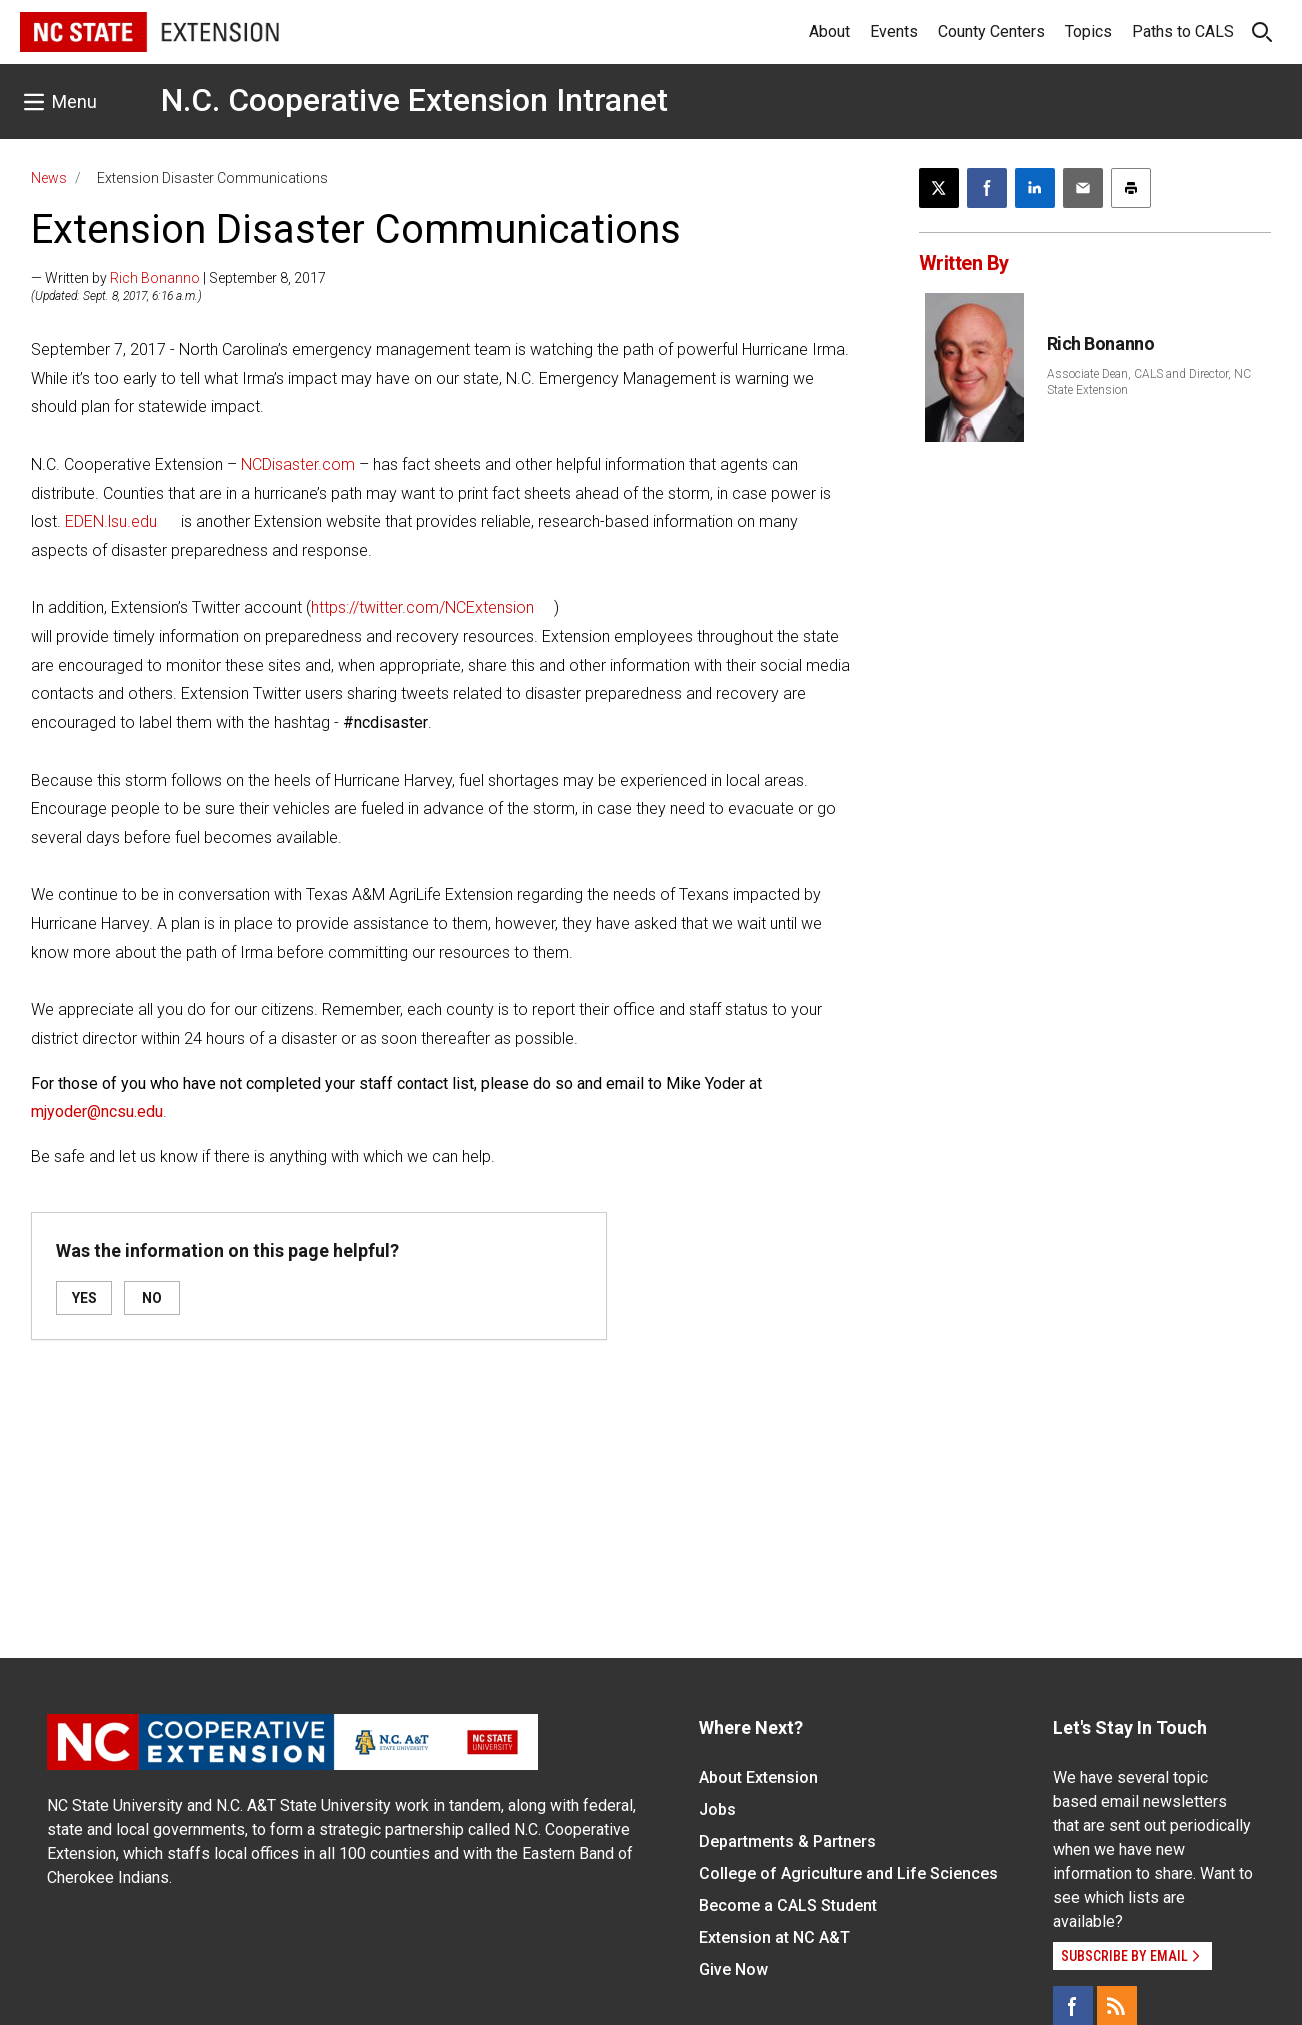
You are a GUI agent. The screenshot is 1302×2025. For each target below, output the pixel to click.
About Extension (758, 1777)
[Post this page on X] (939, 188)
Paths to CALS (1183, 31)
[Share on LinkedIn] (1035, 188)
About (829, 31)
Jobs (717, 1809)
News (49, 178)
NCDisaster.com (298, 464)
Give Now (733, 1969)
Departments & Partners (787, 1841)
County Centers (991, 31)
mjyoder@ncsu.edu (97, 1111)
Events (894, 31)
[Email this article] (1083, 188)
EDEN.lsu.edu (111, 521)
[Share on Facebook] (987, 188)
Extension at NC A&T (774, 1937)
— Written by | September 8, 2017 (178, 278)
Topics (1088, 31)
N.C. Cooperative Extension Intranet (414, 100)
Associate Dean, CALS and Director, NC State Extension (1149, 382)
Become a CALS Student (788, 1905)
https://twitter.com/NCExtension (422, 607)
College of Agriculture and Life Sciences (848, 1873)
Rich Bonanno (155, 278)
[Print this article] (1131, 188)
